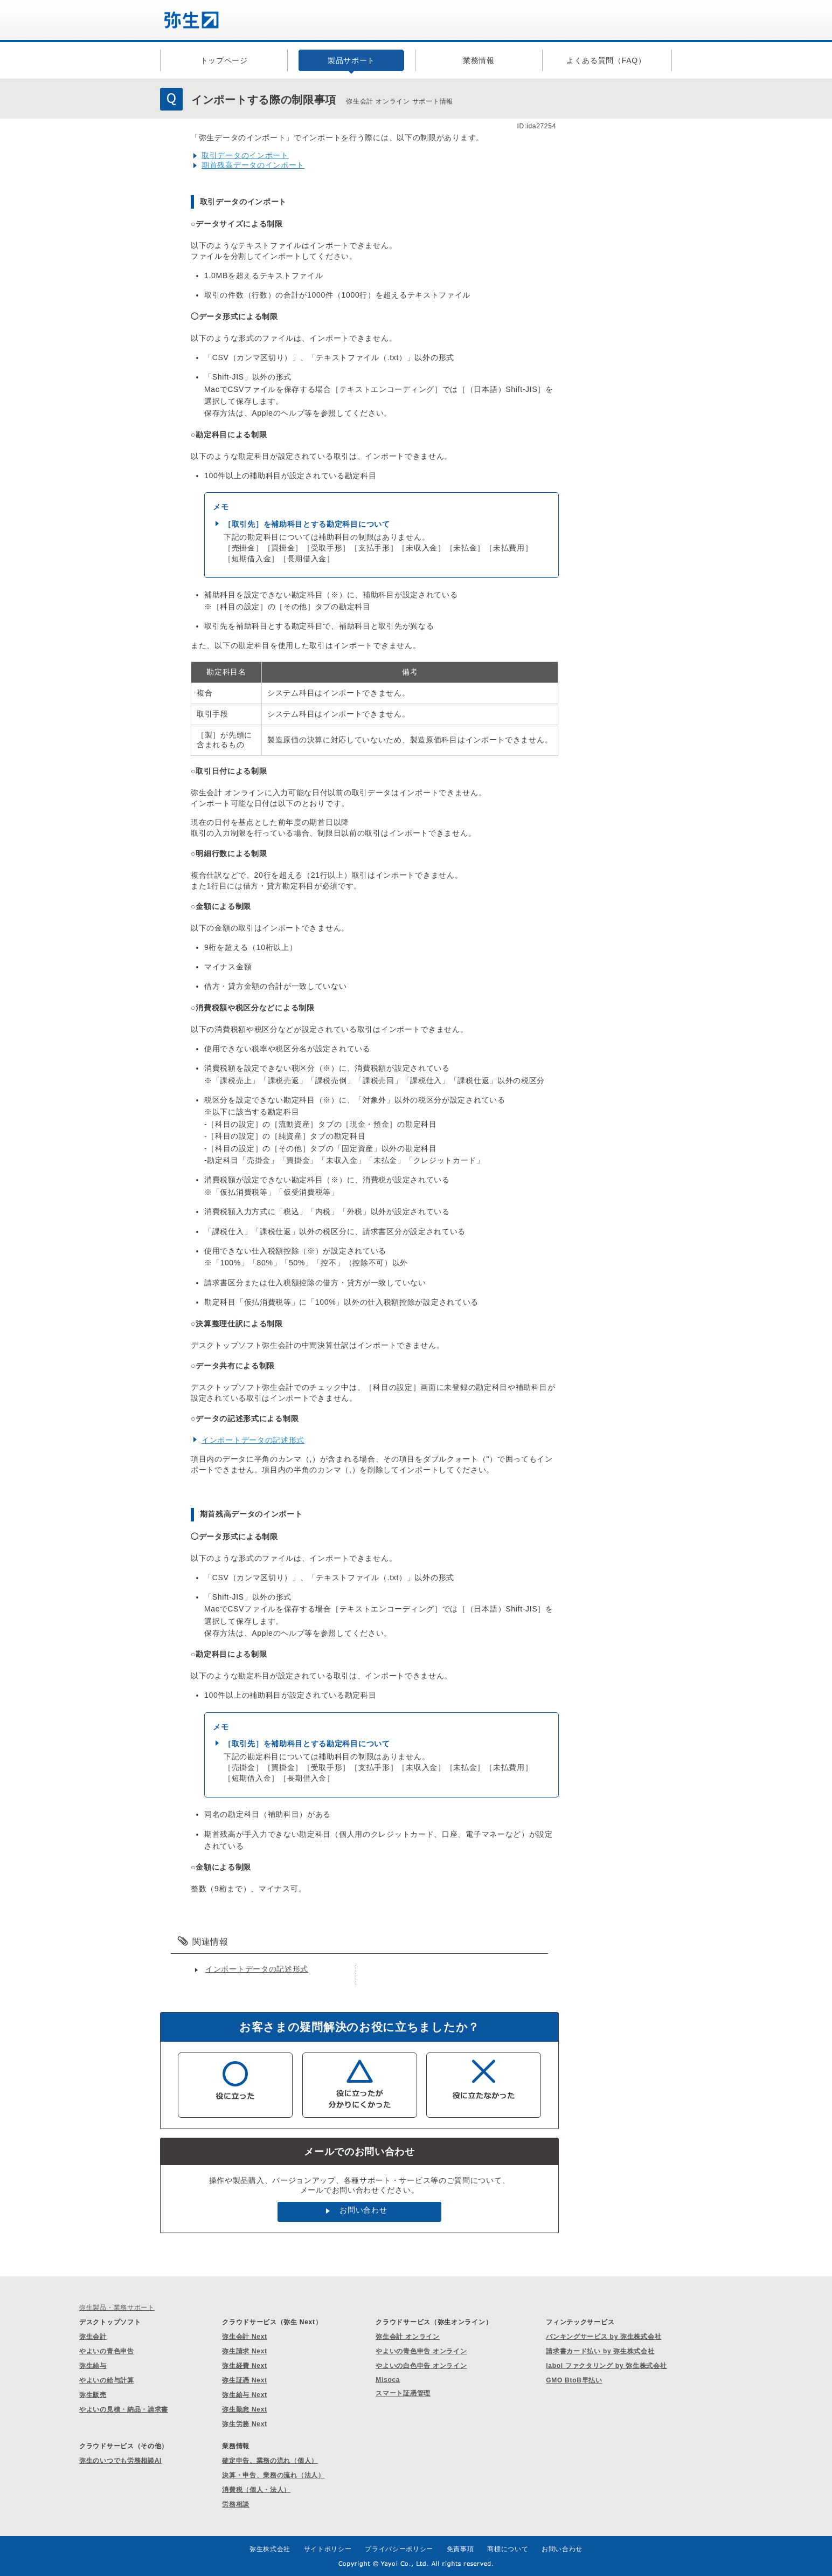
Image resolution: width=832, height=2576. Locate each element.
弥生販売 (93, 2395)
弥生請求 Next (244, 2351)
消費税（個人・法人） (256, 2490)
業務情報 (479, 60)
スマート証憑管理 (403, 2393)
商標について (507, 2549)
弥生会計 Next (244, 2336)
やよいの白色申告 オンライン (421, 2366)
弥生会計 (93, 2336)
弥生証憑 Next (244, 2380)
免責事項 (460, 2549)
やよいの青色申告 (106, 2351)
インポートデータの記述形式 (253, 1440)
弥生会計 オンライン (407, 2336)
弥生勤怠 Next (244, 2409)
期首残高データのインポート (253, 165)
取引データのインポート (245, 155)
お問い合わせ (363, 2210)
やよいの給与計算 (106, 2380)
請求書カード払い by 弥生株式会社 (600, 2351)
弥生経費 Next (244, 2366)
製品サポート (351, 60)
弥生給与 (93, 2366)
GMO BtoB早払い (574, 2380)
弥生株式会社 (269, 2549)
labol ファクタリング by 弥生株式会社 (606, 2366)
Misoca (388, 2380)
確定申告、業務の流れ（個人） (270, 2460)
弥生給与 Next (244, 2395)
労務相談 (235, 2504)
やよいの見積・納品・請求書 (123, 2409)
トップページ (224, 60)
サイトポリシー (328, 2549)
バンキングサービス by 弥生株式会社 (603, 2336)
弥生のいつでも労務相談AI (120, 2460)
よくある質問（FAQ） (606, 60)
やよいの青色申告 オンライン (421, 2351)
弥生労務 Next (244, 2424)
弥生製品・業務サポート (117, 2307)
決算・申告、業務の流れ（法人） (273, 2475)
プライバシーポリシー (399, 2549)
